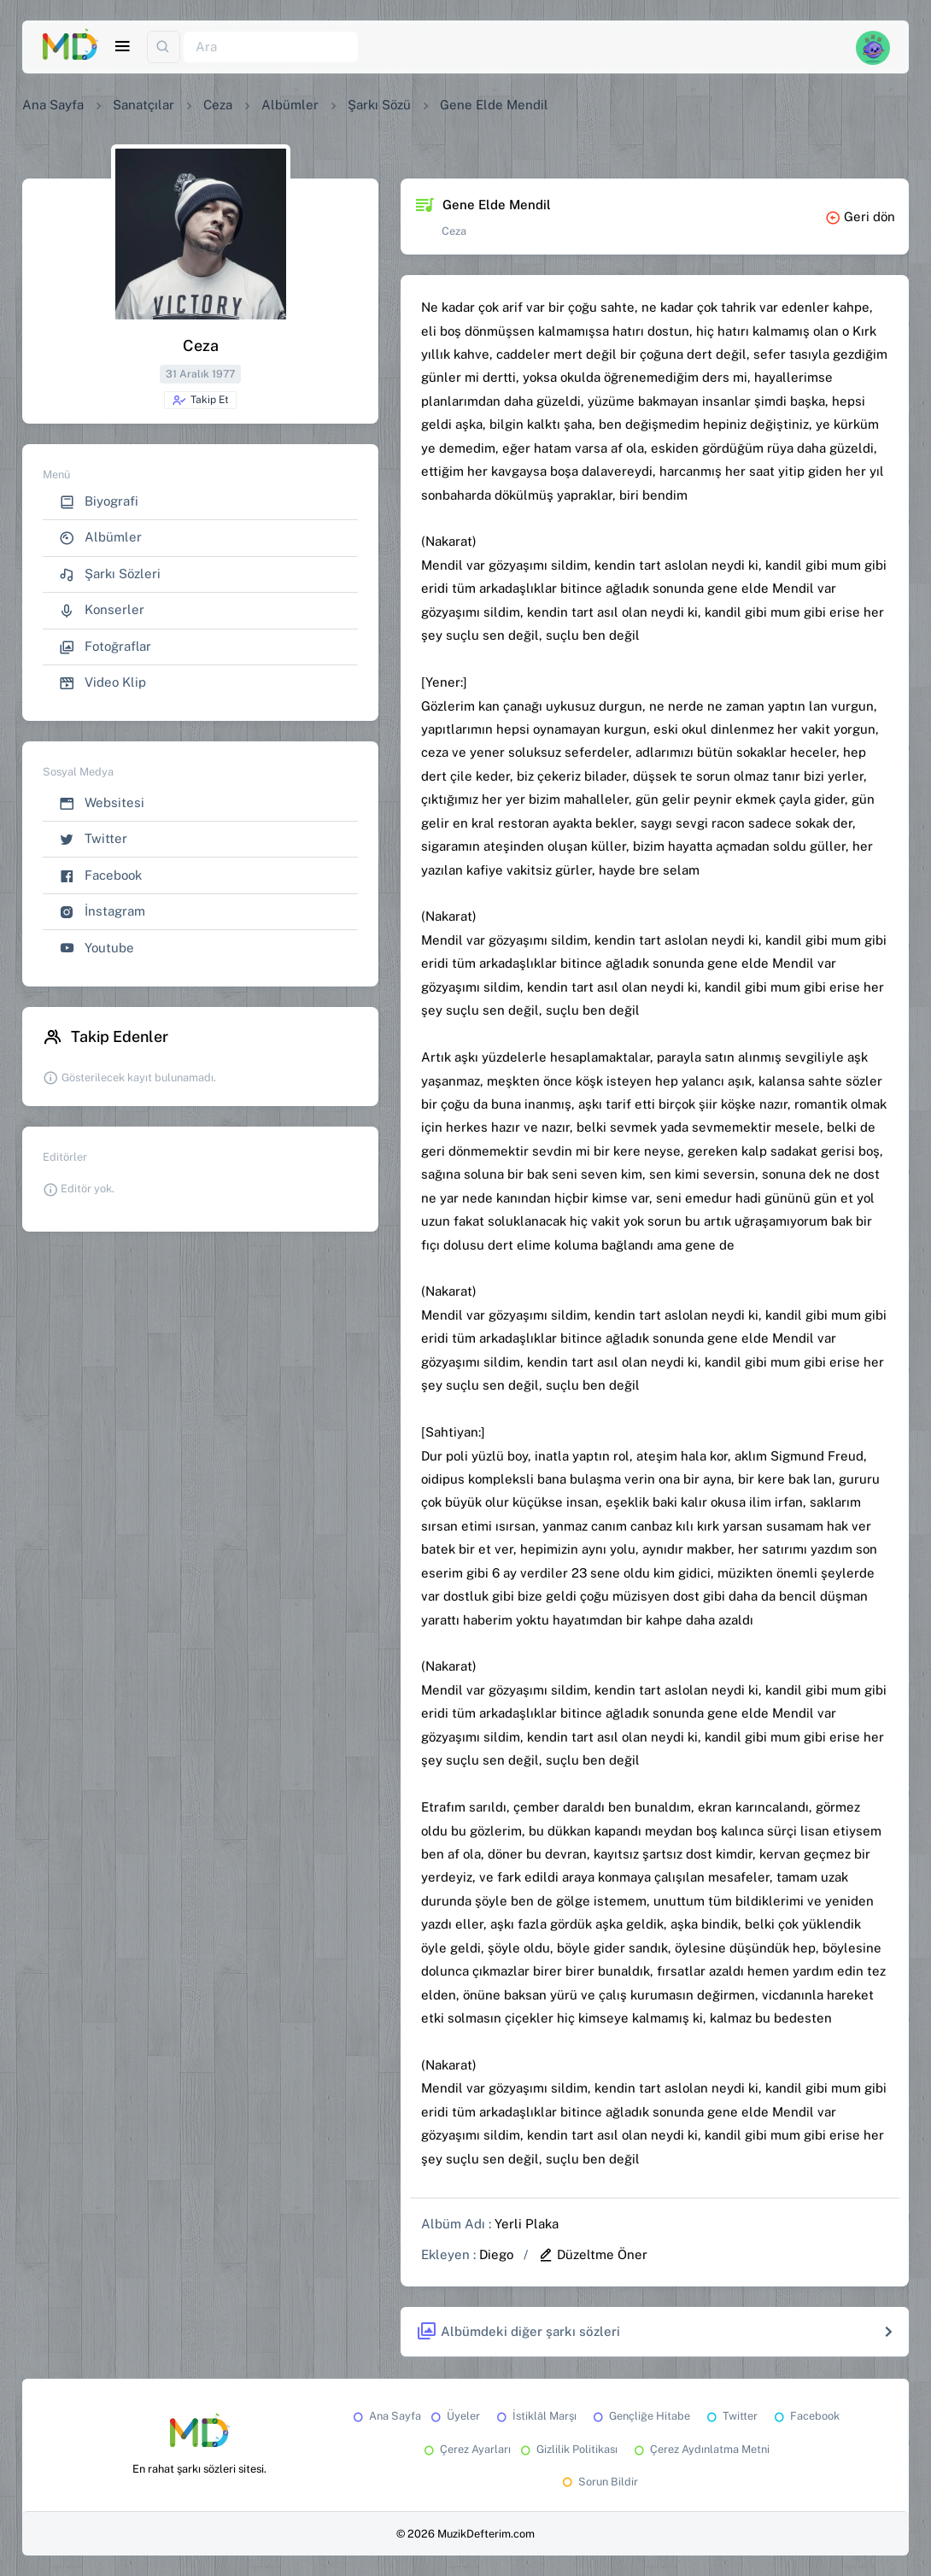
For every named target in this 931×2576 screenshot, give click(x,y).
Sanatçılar (143, 104)
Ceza (217, 104)
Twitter (93, 839)
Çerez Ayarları (466, 2449)
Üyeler (454, 2415)
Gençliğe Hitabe (640, 2415)
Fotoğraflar (105, 647)
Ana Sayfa (53, 104)
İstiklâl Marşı (535, 2415)
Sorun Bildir (598, 2481)
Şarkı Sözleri (110, 574)
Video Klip (102, 683)
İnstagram (102, 912)
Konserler (101, 610)
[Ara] (271, 47)
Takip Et (200, 400)
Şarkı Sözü (379, 104)
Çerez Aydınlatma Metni (700, 2449)
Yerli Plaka (527, 2223)
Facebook (100, 876)
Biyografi (98, 502)
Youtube (96, 948)
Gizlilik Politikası (568, 2449)
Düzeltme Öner (592, 2254)
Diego (496, 2254)
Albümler (290, 104)
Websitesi (101, 803)
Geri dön (860, 216)
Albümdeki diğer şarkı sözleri (518, 2332)
